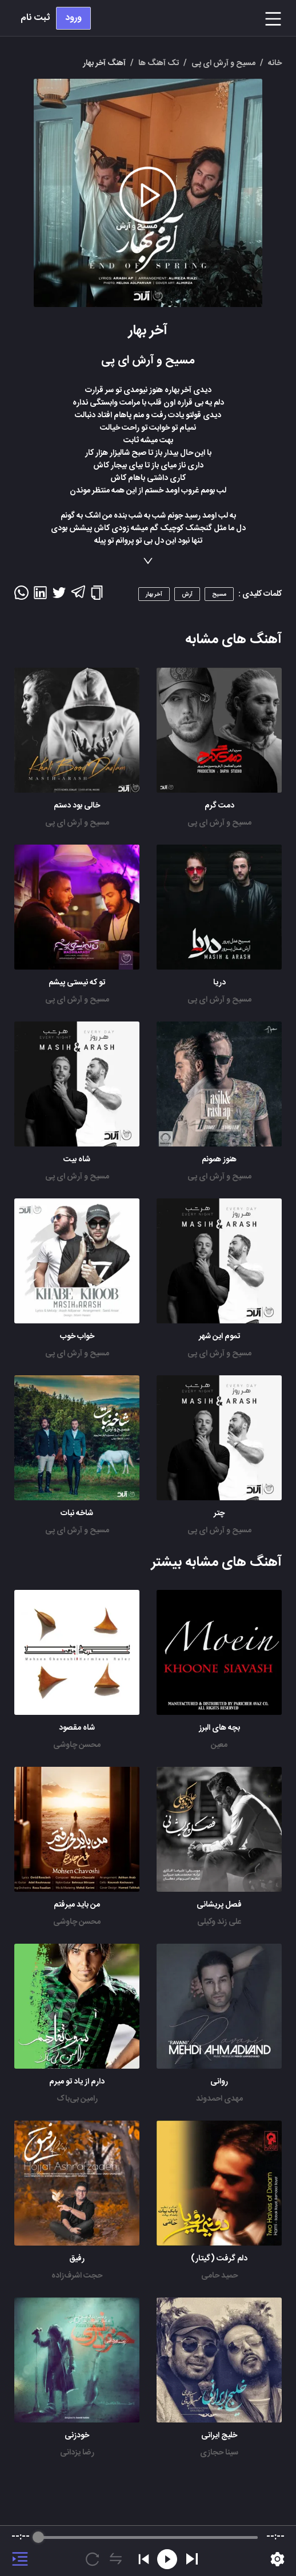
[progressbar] (148, 2537)
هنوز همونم (219, 1159)
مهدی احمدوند (219, 2099)
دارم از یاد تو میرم (77, 2082)
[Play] (192, 2558)
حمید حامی (219, 2276)
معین (219, 1745)
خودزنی (77, 2435)
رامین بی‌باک (77, 2099)
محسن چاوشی (77, 1745)
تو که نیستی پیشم (77, 983)
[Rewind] (167, 2559)
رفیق (77, 2259)
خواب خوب (77, 1336)
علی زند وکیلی (219, 1922)
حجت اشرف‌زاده (76, 2276)
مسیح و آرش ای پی (219, 823)
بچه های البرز (219, 1728)
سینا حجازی (219, 2453)
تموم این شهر (219, 1336)
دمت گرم (219, 806)
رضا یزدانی (77, 2453)
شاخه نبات (77, 1513)
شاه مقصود (77, 1728)
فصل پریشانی (219, 1905)
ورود (73, 18)
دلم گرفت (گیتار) (219, 2259)
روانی (219, 2082)
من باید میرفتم (77, 1905)
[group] (148, 2550)
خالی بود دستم (77, 806)
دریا (219, 983)
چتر (219, 1513)
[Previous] (144, 2559)
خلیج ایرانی (219, 2435)
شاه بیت (76, 1159)
